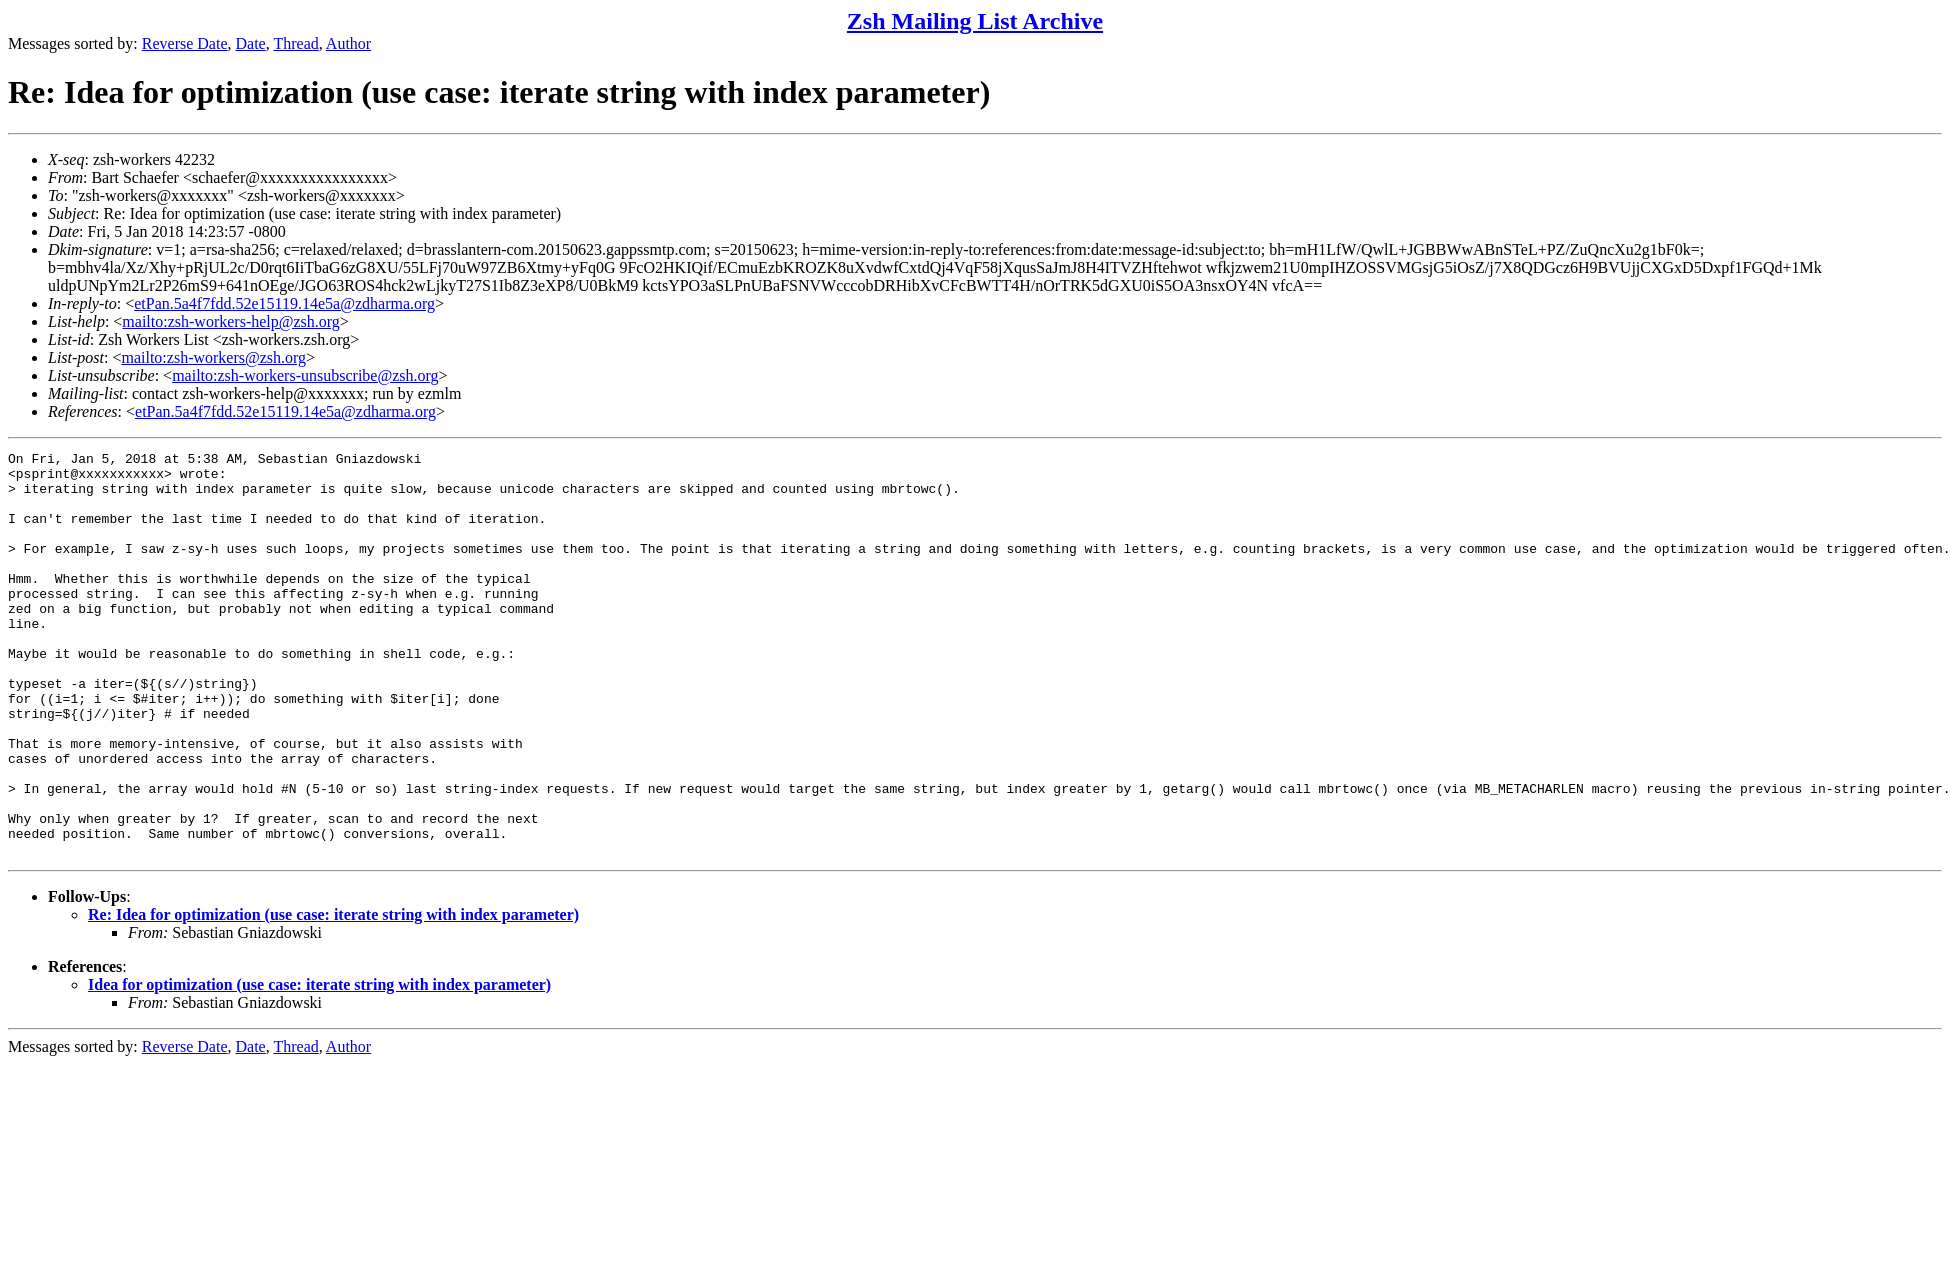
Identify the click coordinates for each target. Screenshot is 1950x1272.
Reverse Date (185, 43)
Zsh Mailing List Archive (975, 21)
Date (251, 43)
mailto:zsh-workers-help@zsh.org (231, 321)
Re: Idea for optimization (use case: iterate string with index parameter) (333, 995)
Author (348, 43)
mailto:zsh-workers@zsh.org (213, 357)
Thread (295, 43)
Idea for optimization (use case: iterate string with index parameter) (319, 1065)
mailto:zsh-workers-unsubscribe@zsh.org (305, 375)
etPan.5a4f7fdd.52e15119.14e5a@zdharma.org (284, 303)
